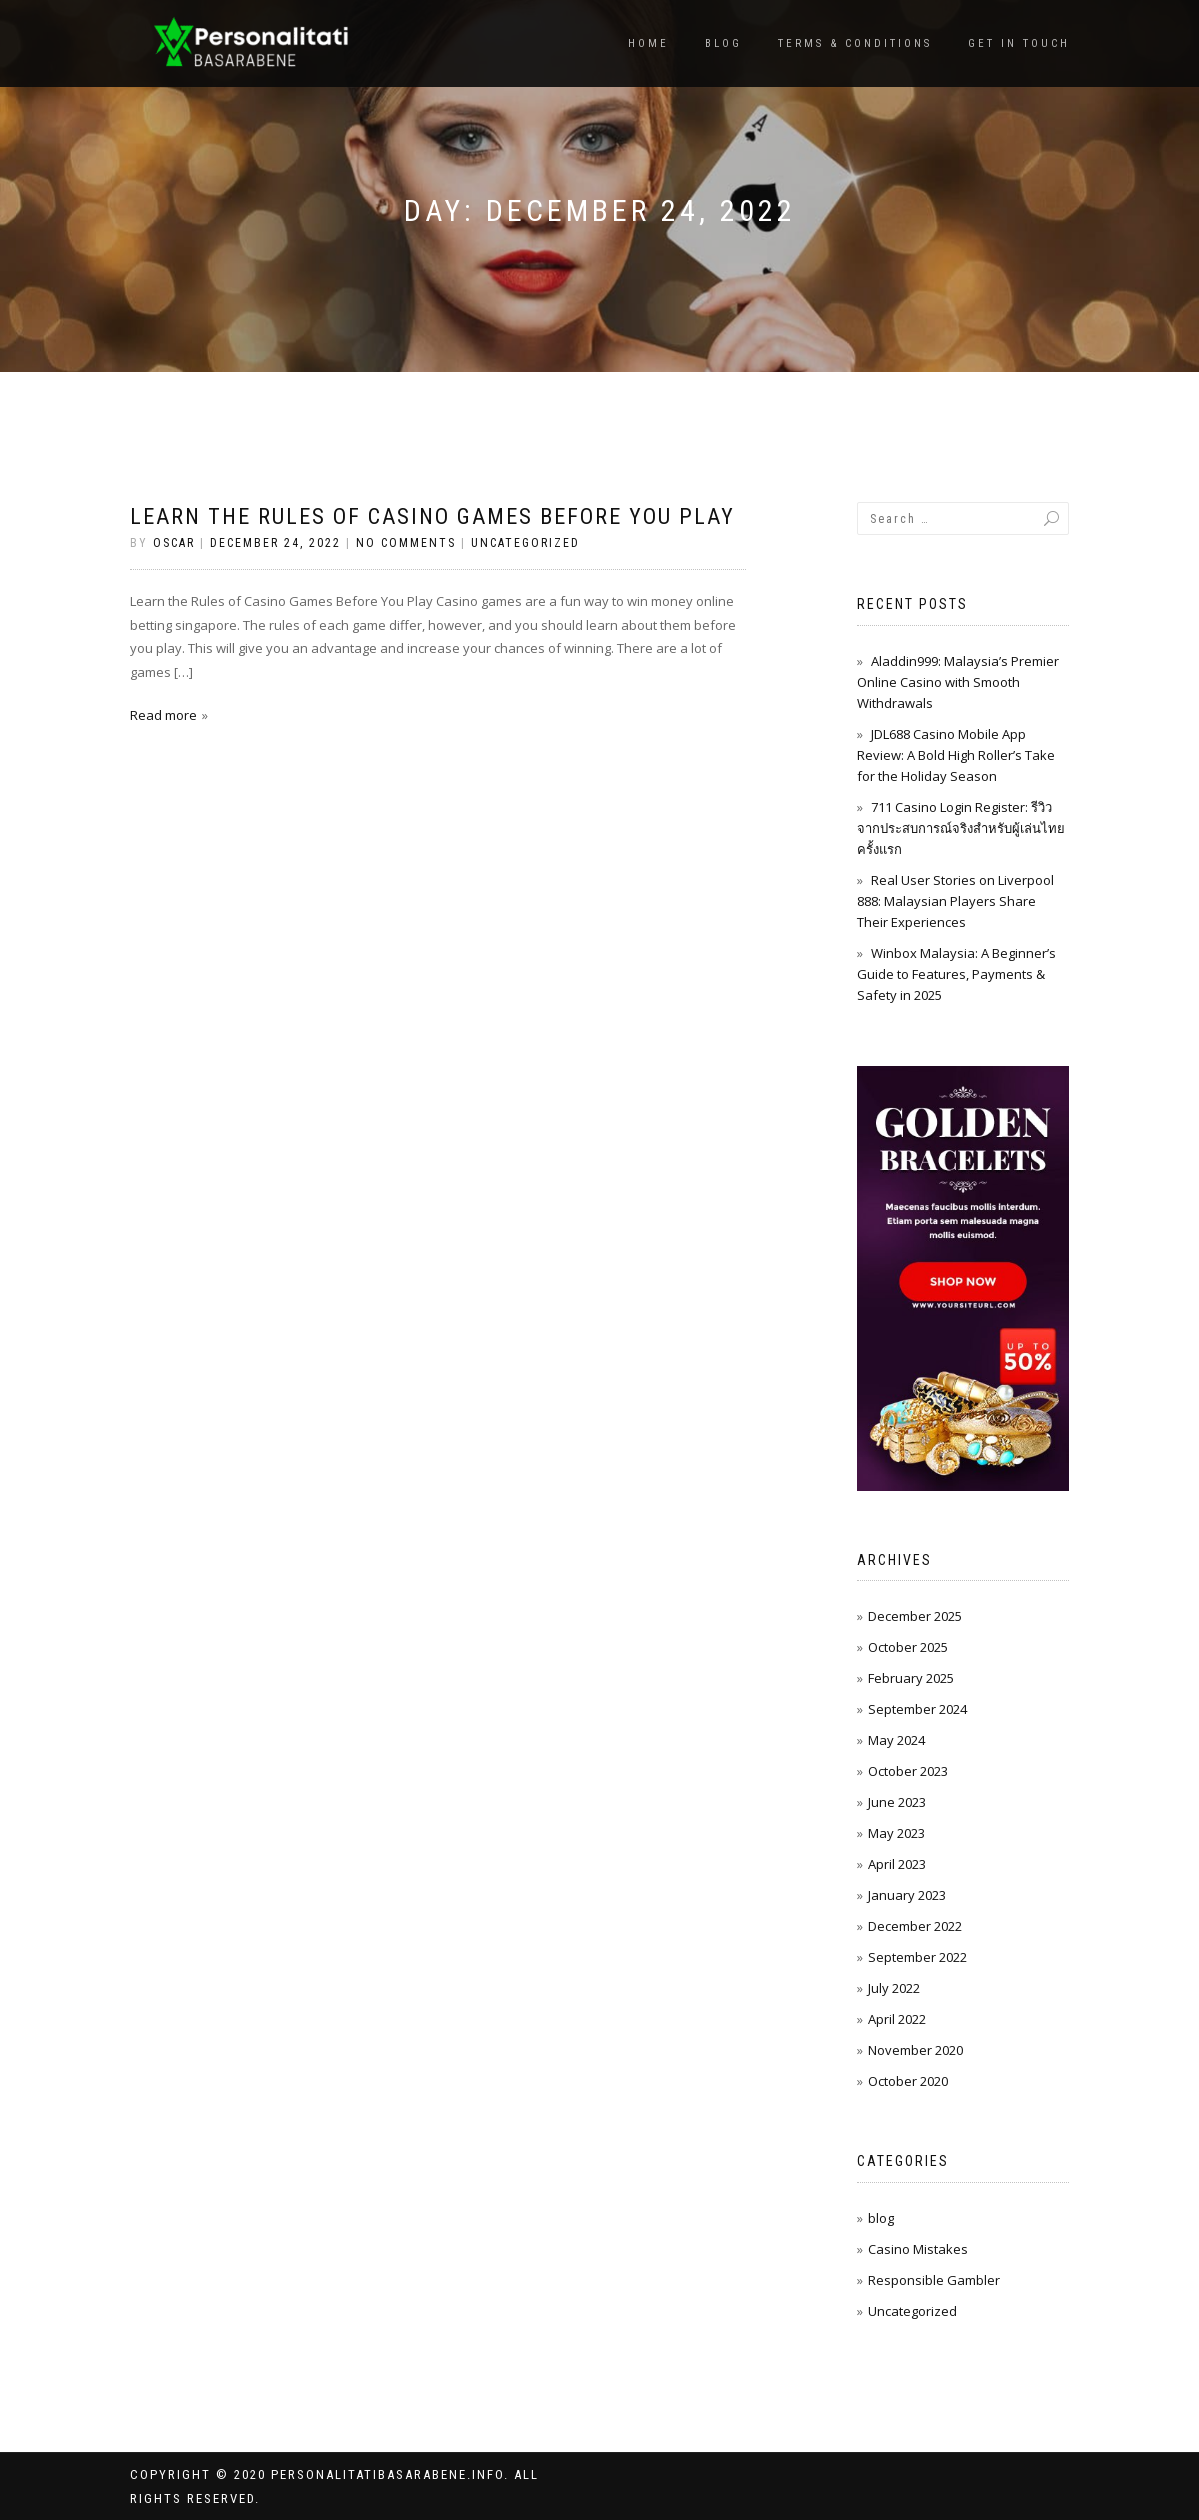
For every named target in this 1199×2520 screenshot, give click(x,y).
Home (648, 43)
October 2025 (908, 1647)
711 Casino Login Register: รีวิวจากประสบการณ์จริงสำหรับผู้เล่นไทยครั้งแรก (961, 828)
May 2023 (896, 1833)
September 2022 (917, 1957)
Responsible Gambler (934, 2280)
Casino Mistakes (918, 2249)
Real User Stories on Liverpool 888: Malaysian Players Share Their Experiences (955, 901)
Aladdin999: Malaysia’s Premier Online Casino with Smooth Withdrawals (958, 682)
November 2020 (915, 2050)
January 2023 (907, 1895)
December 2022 (915, 1926)
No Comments (406, 543)
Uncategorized (525, 543)
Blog (723, 43)
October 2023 (908, 1771)
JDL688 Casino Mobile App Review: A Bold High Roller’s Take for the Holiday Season (956, 755)
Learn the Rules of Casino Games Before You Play (432, 516)
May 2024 (896, 1740)
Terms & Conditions (855, 43)
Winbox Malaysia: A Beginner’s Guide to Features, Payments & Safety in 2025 (956, 974)
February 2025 (911, 1678)
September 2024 (917, 1709)
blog (881, 2218)
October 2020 (908, 2081)
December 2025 (915, 1616)
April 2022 (897, 2019)
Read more (163, 715)
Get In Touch (1019, 43)
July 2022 (894, 1988)
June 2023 (897, 1802)
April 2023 (897, 1864)
